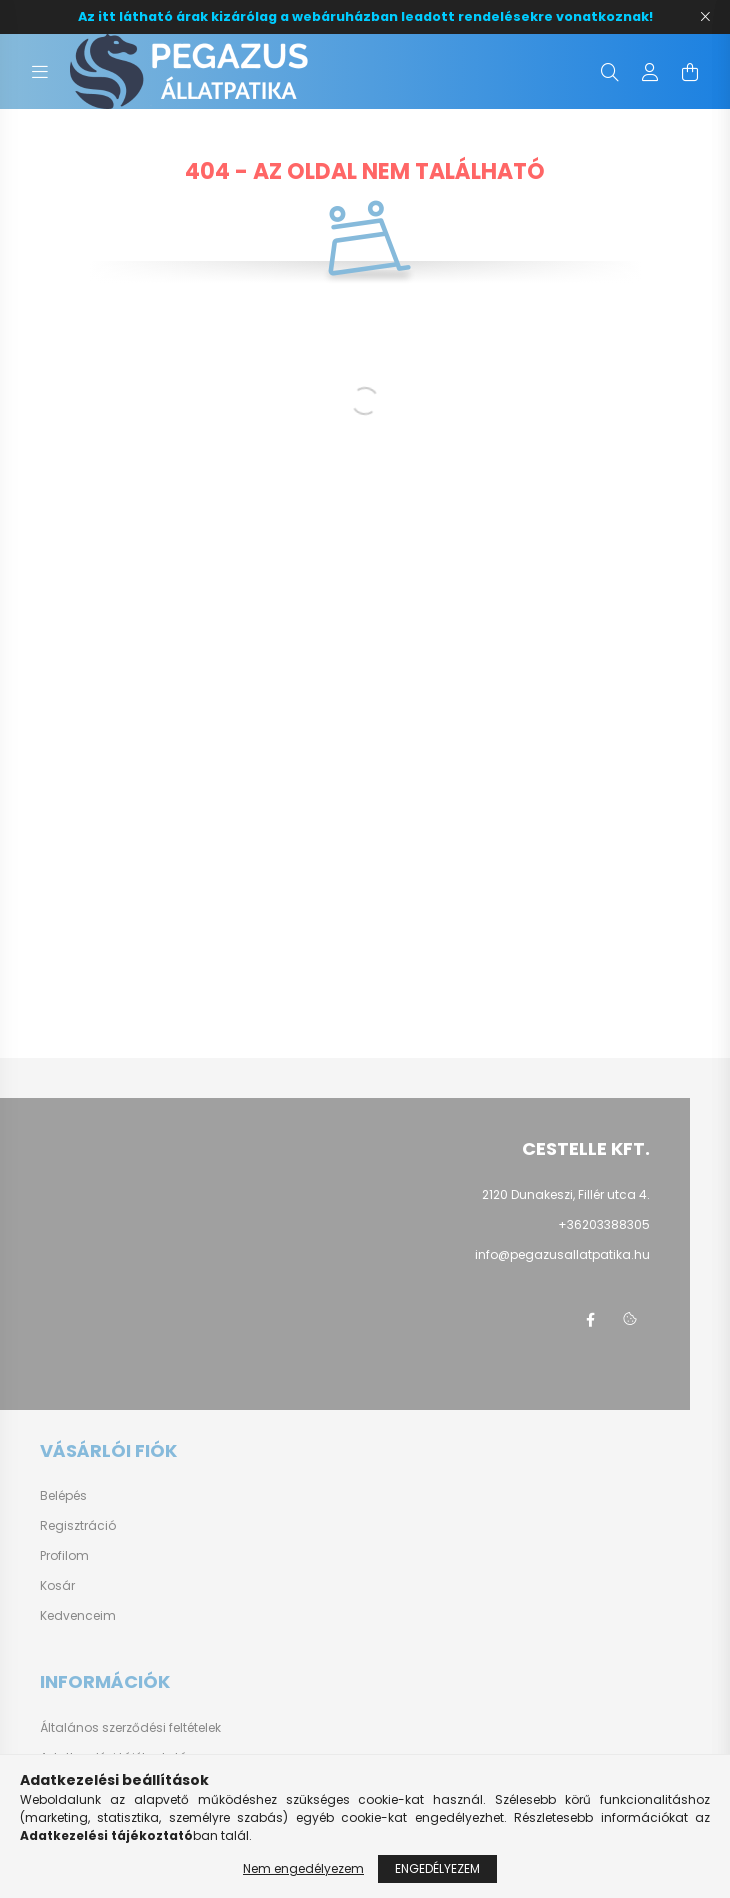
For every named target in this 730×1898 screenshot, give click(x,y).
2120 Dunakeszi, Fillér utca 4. (566, 1194)
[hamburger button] (40, 72)
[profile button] (650, 72)
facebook (590, 1320)
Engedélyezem (437, 1868)
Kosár (57, 1586)
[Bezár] (705, 17)
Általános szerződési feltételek (130, 1728)
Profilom (64, 1556)
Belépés (63, 1496)
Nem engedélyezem (303, 1868)
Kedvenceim (78, 1616)
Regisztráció (78, 1526)
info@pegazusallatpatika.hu (562, 1254)
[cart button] (690, 72)
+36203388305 (604, 1224)
